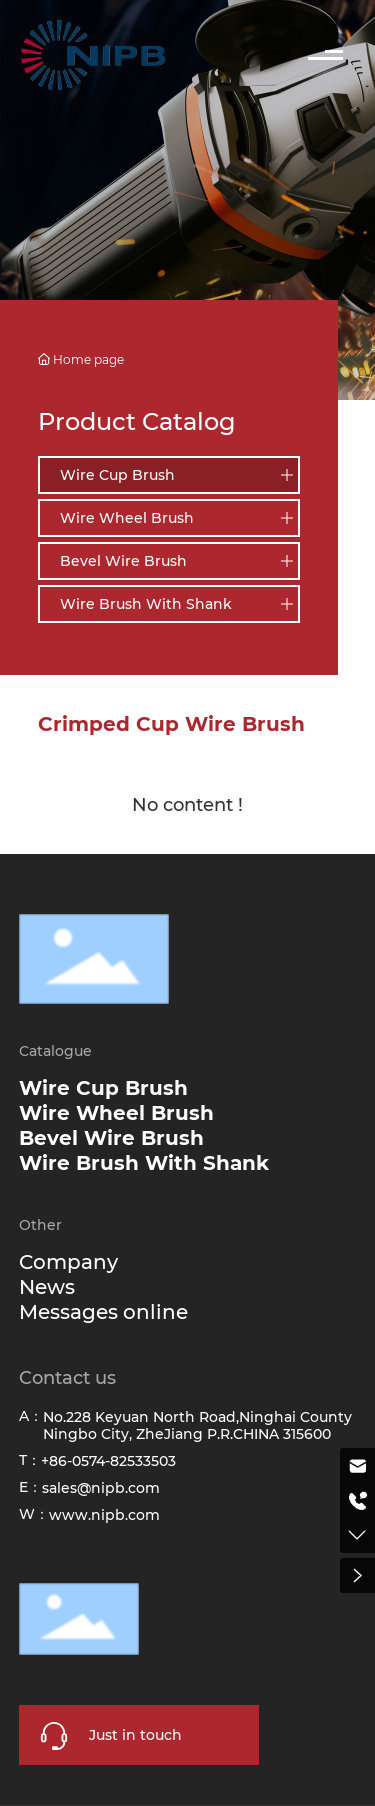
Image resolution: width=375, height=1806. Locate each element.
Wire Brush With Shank (146, 604)
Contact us (67, 1378)
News (47, 1287)
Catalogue (55, 1051)
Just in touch (135, 1735)
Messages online (103, 1312)
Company (68, 1262)
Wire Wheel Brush (127, 518)
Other (40, 1225)
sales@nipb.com (101, 1488)
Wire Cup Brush (117, 475)
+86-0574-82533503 (108, 1461)
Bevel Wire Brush (123, 561)
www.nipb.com (104, 1515)
